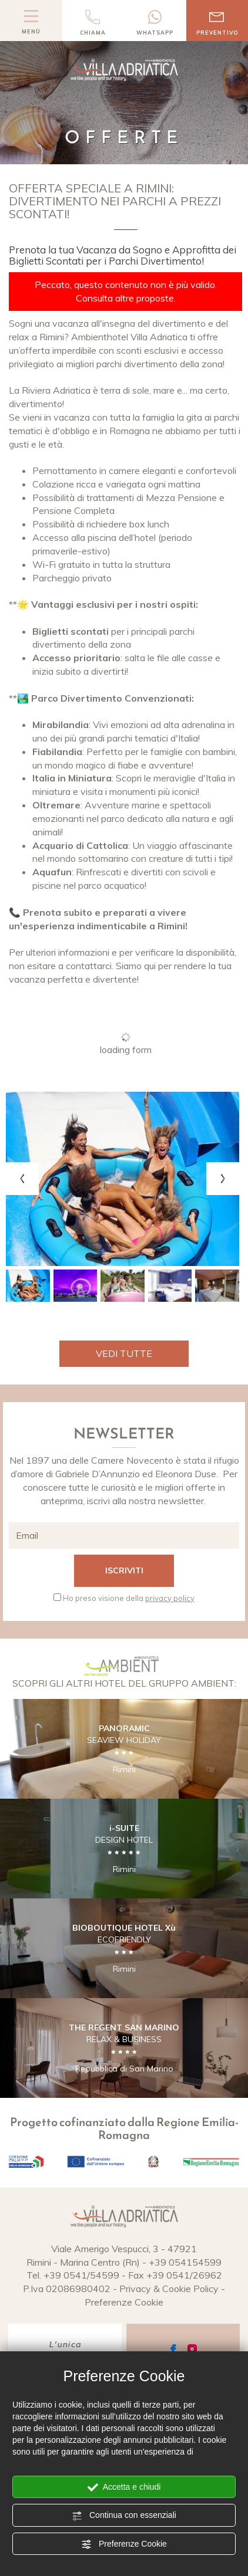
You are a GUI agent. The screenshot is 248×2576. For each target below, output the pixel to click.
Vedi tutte (124, 1353)
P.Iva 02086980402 (66, 2288)
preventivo (217, 23)
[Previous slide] (22, 1178)
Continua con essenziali (124, 2515)
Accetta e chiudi (124, 2487)
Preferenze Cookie (124, 2544)
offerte (201, 1487)
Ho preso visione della (129, 1598)
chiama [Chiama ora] (93, 23)
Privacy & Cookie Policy (169, 2288)
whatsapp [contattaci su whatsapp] (155, 23)
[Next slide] (222, 1178)
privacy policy (170, 1598)
